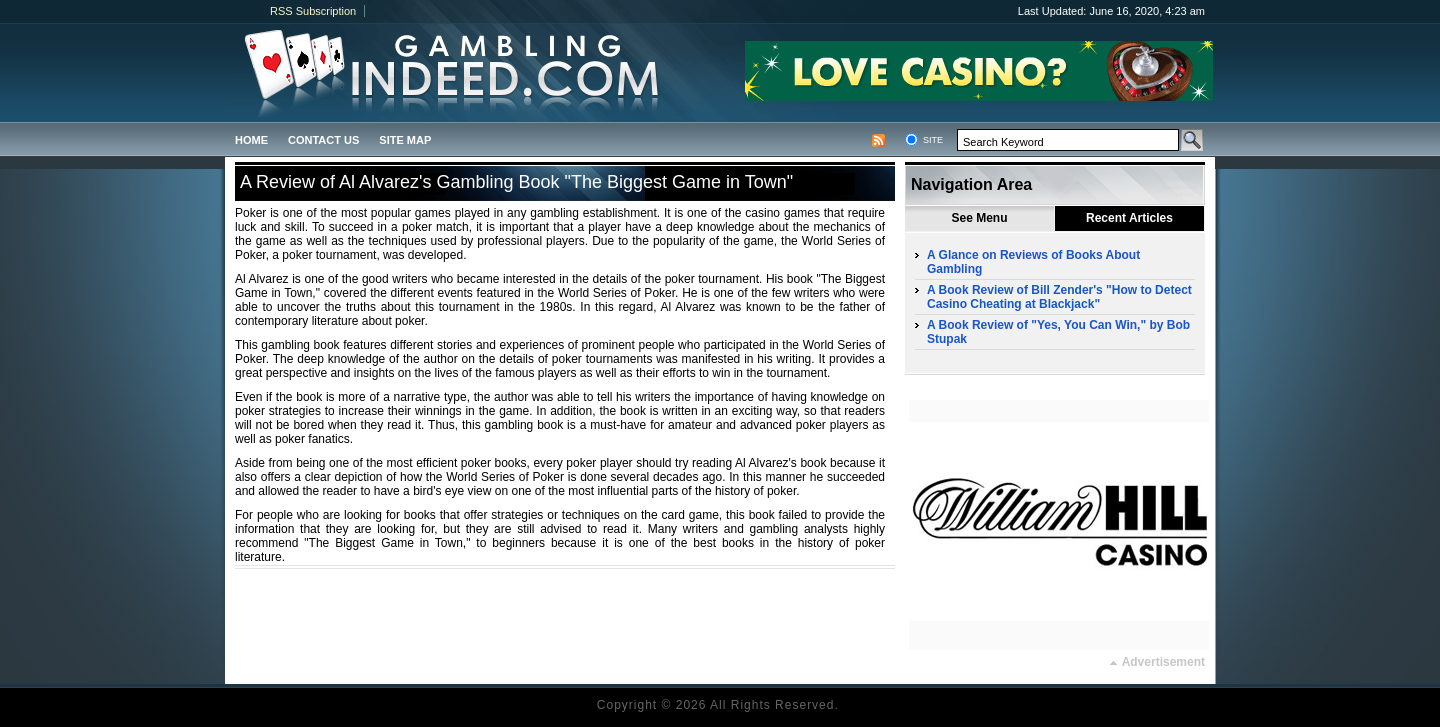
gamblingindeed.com (397, 72)
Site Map (405, 140)
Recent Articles (1129, 218)
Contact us (323, 140)
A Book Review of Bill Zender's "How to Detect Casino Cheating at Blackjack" (1059, 297)
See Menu (979, 218)
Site (933, 140)
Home (251, 140)
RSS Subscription (313, 11)
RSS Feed (878, 140)
